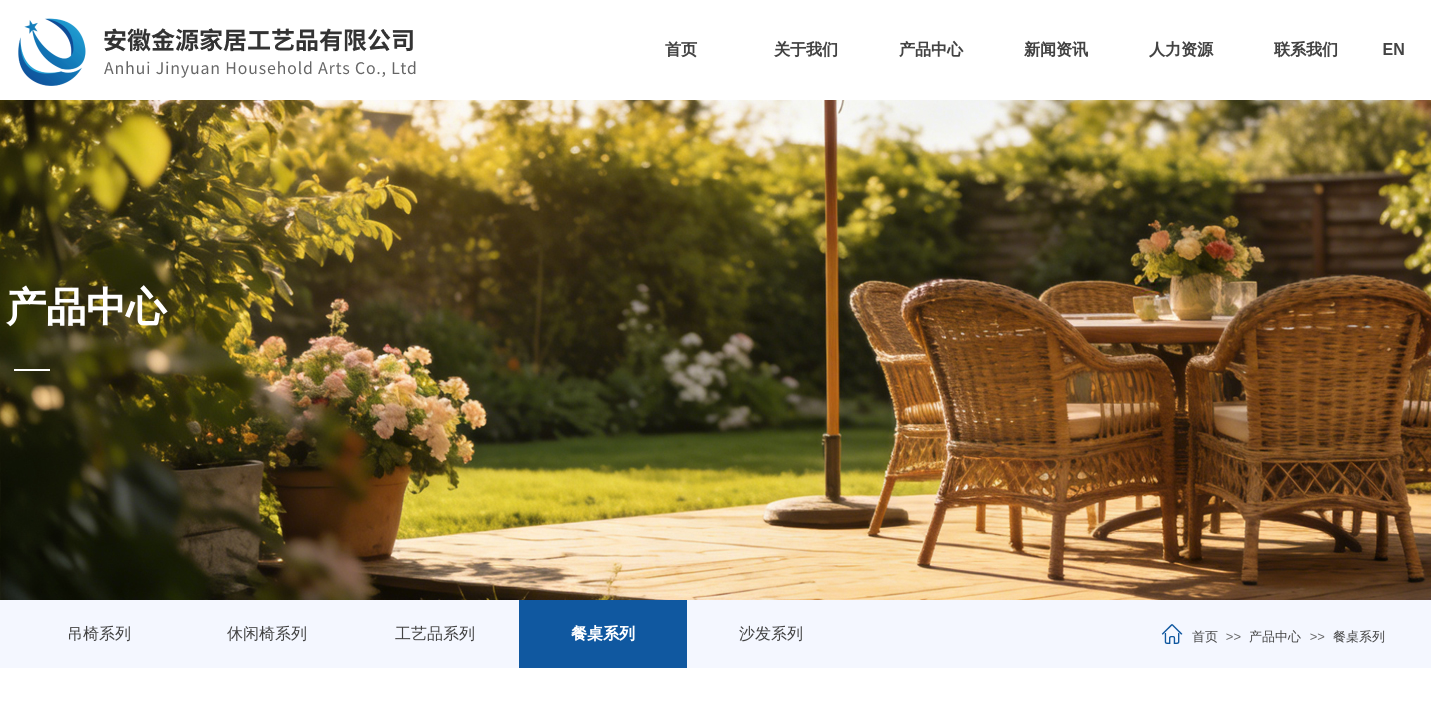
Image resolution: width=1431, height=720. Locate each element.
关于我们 (806, 49)
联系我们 (1306, 49)
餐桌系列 (1359, 636)
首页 (681, 49)
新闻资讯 (1056, 49)
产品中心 (931, 49)
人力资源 (1181, 49)
